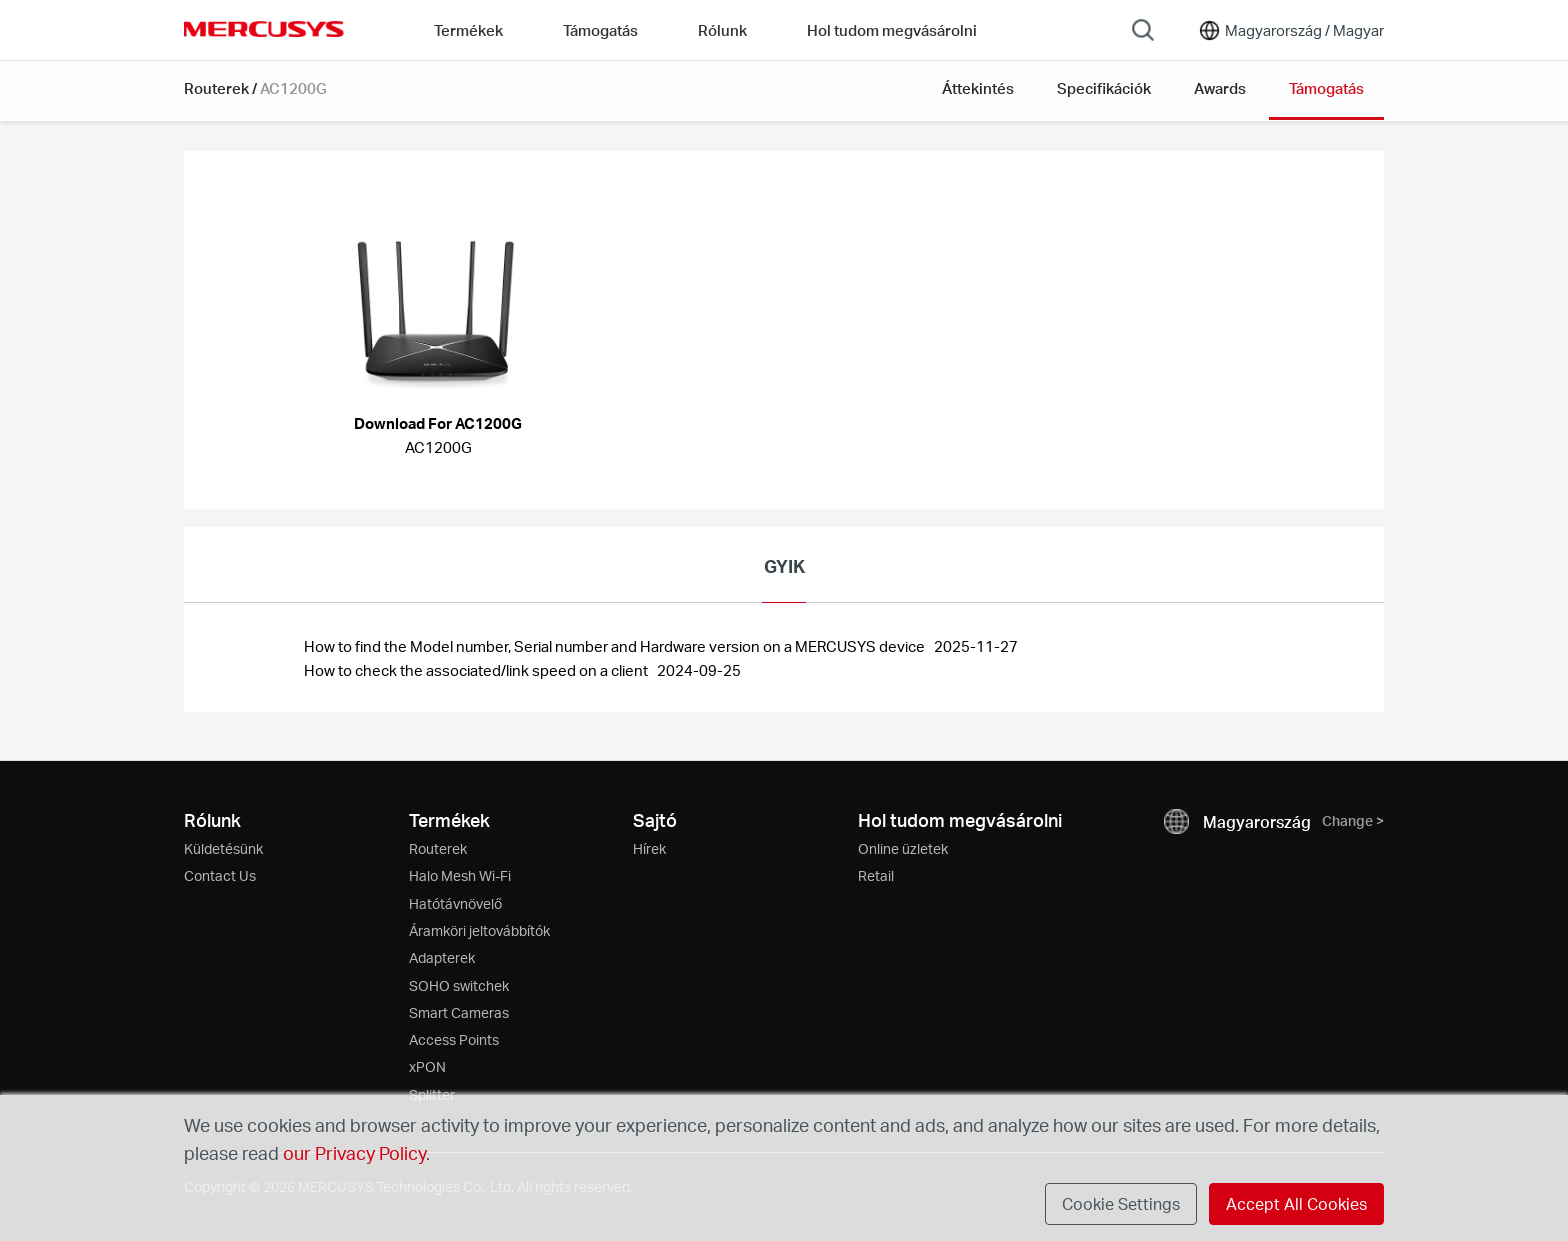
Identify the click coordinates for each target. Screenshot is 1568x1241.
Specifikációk (1104, 88)
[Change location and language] (1290, 30)
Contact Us (220, 875)
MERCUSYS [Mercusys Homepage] (264, 29)
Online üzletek (903, 848)
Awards (1220, 88)
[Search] (1143, 30)
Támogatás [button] (600, 30)
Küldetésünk (223, 848)
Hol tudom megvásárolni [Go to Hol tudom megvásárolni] (892, 30)
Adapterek (442, 957)
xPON (427, 1066)
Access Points (454, 1039)
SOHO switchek (459, 985)
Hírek (649, 848)
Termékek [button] (468, 30)
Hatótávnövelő (455, 903)
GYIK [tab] (784, 565)
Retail (876, 875)
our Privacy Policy (354, 1152)
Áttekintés (978, 88)
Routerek (216, 88)
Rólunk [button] (722, 30)
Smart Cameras (459, 1012)
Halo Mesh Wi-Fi (460, 875)
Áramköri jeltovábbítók (479, 930)
